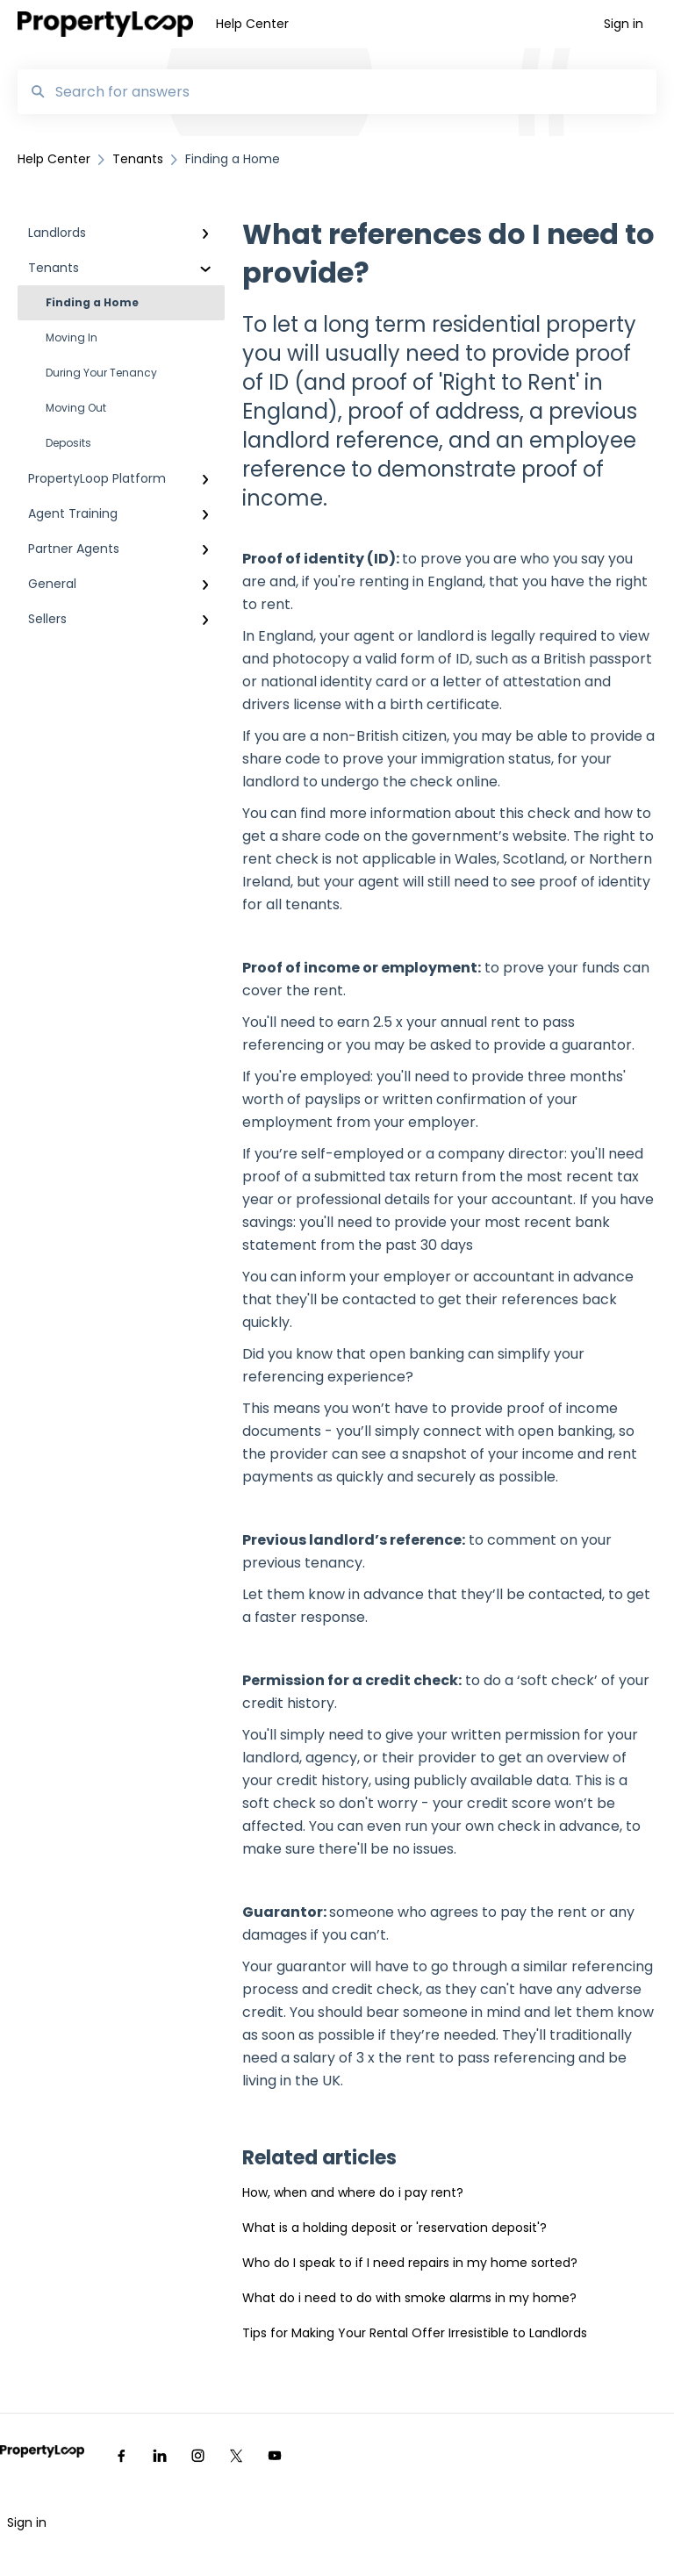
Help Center (252, 23)
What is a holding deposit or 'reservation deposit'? (394, 2227)
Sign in (27, 2522)
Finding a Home (92, 302)
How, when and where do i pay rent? (352, 2192)
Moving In (71, 337)
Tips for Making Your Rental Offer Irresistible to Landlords (414, 2333)
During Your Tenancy (101, 372)
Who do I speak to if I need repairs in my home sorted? (409, 2262)
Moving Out (76, 407)
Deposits (68, 442)
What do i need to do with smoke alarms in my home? (409, 2298)
